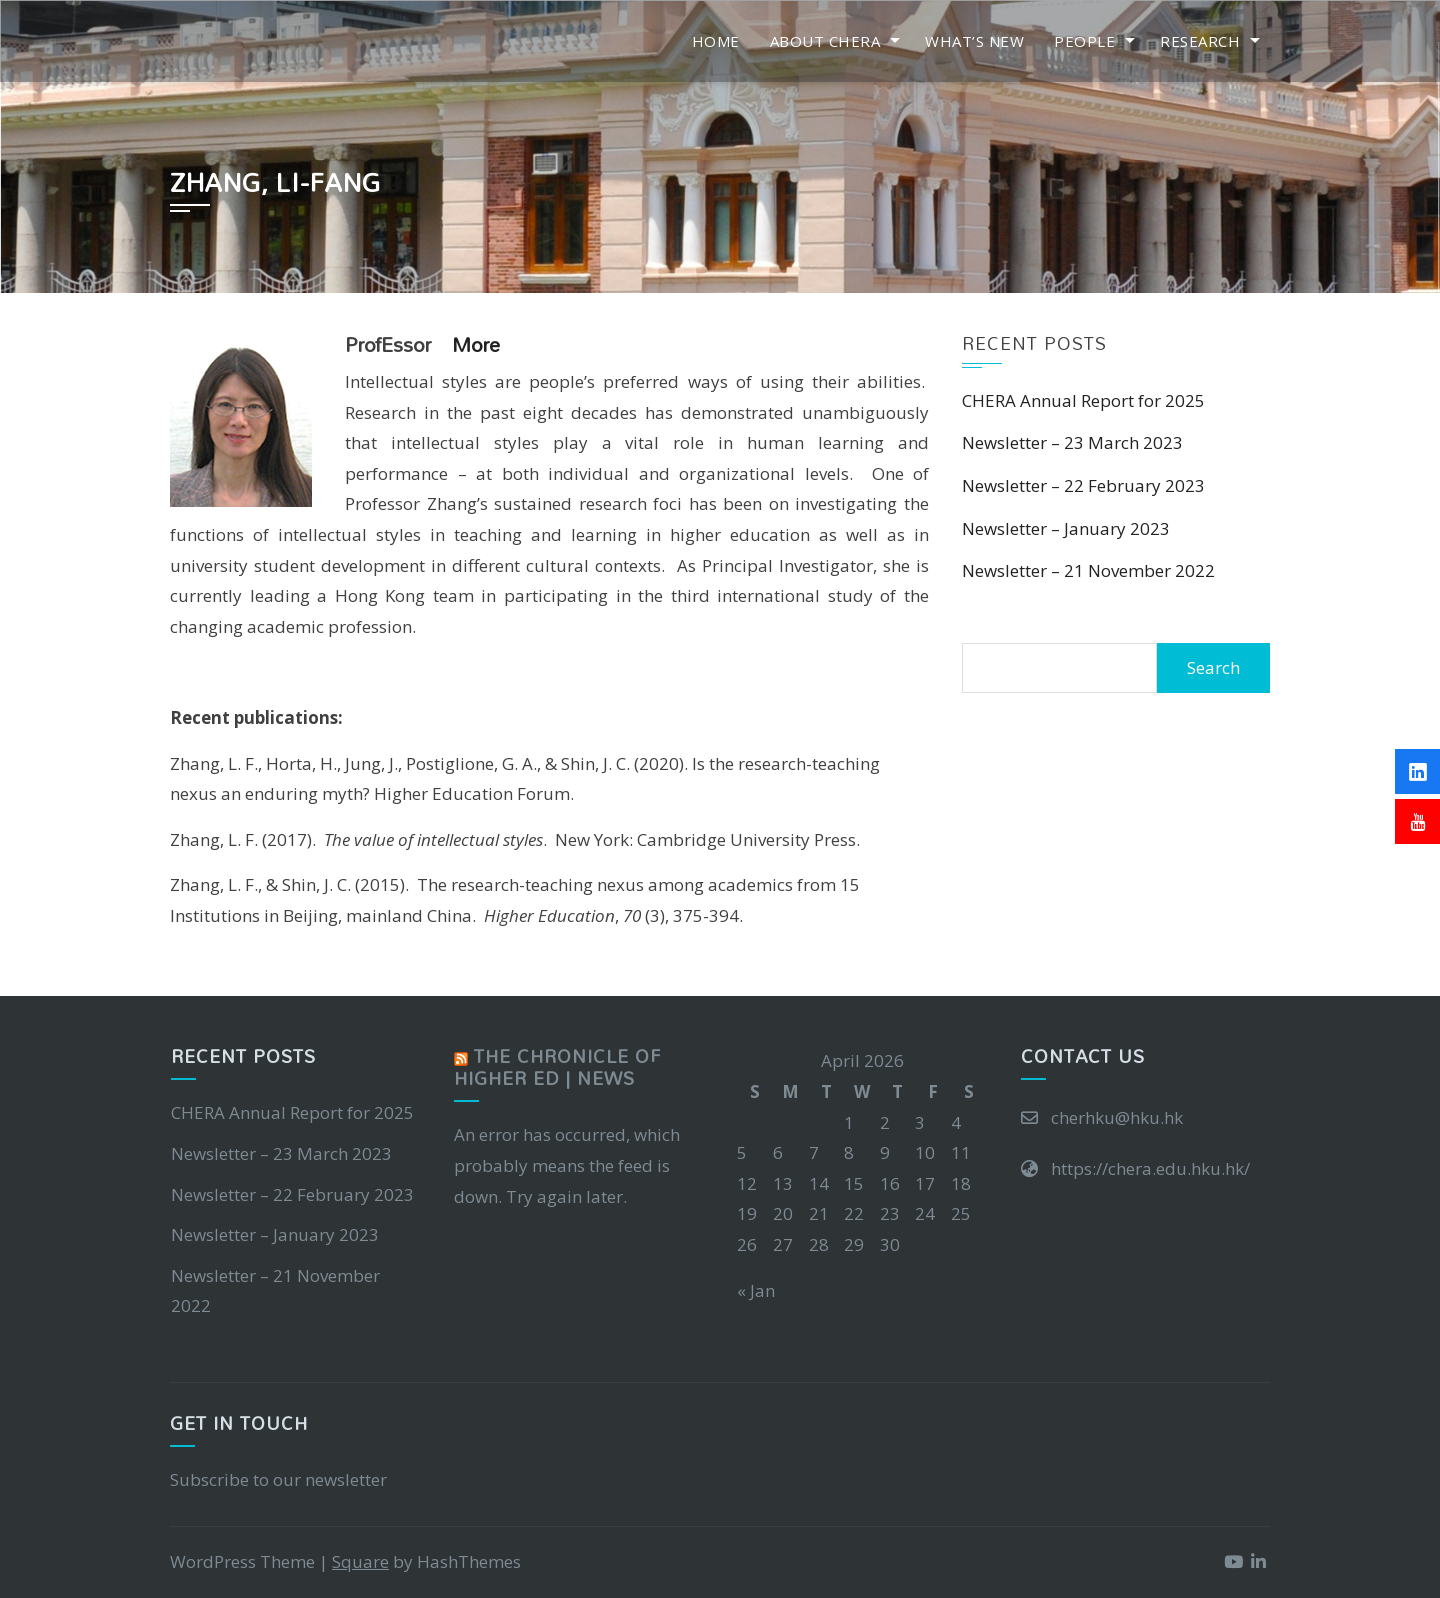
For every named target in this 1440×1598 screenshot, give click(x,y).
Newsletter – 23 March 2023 (1072, 442)
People (1084, 41)
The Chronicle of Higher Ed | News (557, 1067)
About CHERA (825, 41)
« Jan (756, 1290)
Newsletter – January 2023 (1066, 528)
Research (1200, 41)
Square (360, 1561)
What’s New (974, 41)
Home (716, 41)
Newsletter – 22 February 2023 (1083, 485)
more (476, 344)
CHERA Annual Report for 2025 (1083, 400)
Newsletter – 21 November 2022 (1088, 570)
